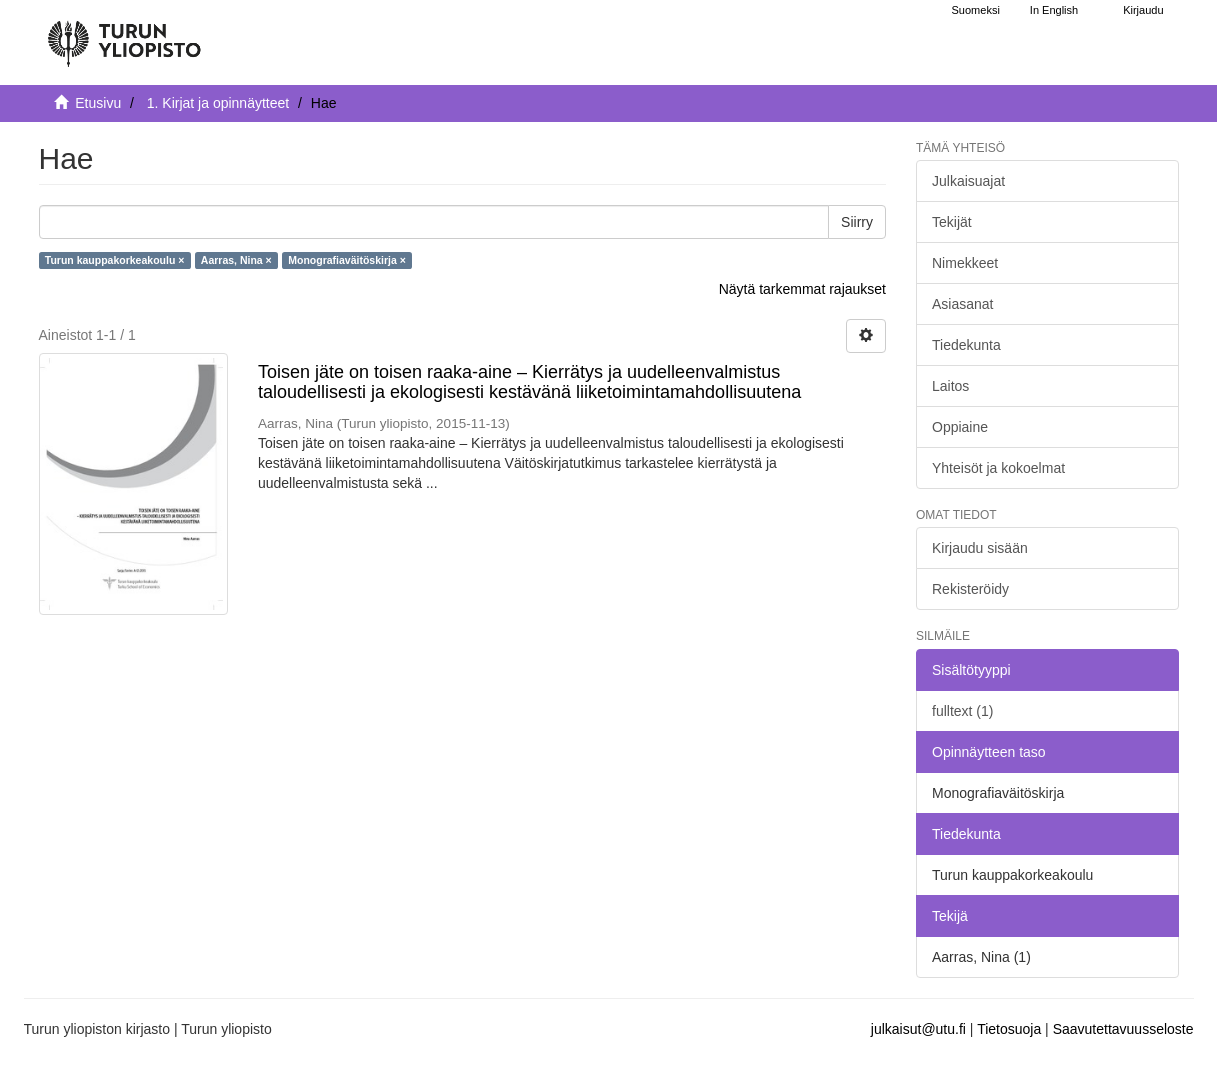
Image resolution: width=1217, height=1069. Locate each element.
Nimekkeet (965, 263)
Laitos (950, 386)
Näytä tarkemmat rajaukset (802, 289)
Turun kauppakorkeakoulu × (115, 260)
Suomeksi (976, 10)
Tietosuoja (1009, 1029)
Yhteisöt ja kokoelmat (998, 468)
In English (1054, 10)
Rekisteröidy (970, 589)
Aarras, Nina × (236, 260)
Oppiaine (960, 427)
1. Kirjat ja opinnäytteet (218, 103)
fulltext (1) (962, 711)
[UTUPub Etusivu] (124, 35)
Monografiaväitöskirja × (347, 260)
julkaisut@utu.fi (918, 1029)
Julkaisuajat (968, 181)
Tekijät (952, 222)
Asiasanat (962, 304)
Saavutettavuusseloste (1123, 1029)
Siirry (857, 222)
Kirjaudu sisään (980, 548)
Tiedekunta (966, 345)
